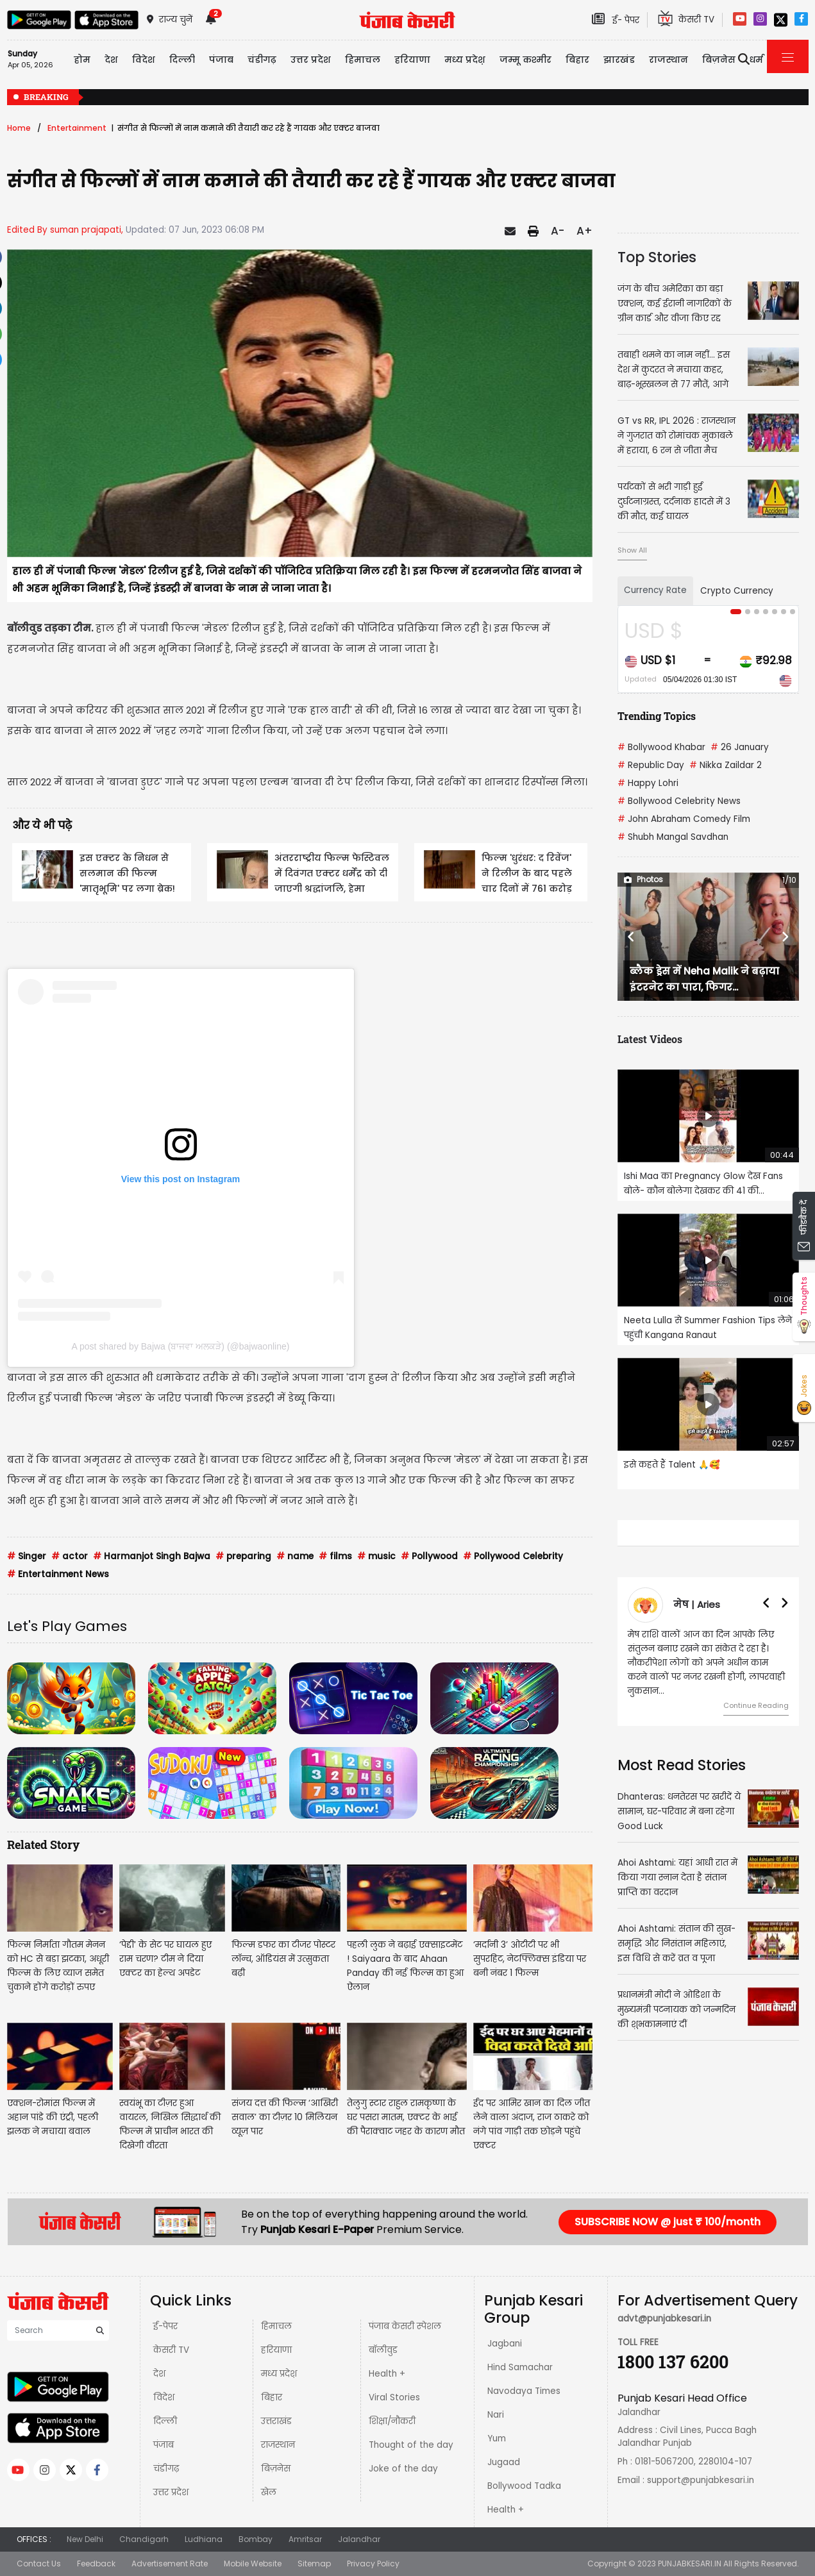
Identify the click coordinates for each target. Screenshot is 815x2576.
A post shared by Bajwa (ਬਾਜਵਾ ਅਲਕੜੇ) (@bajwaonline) (181, 1346)
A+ (584, 230)
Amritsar (305, 2539)
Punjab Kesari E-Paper (318, 2229)
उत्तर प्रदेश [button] (310, 59)
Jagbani (504, 2344)
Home (19, 127)
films (335, 1556)
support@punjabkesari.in (700, 2480)
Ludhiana (204, 2539)
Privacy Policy (373, 2563)
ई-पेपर (165, 2326)
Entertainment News (58, 1574)
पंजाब (163, 2445)
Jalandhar (359, 2539)
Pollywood (429, 1556)
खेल (268, 2492)
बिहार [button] (577, 59)
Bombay (256, 2539)
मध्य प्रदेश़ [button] (464, 59)
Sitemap (314, 2563)
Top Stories (657, 257)
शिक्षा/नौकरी (392, 2421)
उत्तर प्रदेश (171, 2492)
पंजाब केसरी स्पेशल (405, 2326)
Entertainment (76, 127)
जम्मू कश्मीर (525, 59)
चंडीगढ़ (166, 2469)
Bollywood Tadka (524, 2486)
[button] (631, 937)
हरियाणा (276, 2350)
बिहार (271, 2397)
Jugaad (503, 2462)
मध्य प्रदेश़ (279, 2374)
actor (69, 1556)
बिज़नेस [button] (718, 59)
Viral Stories (394, 2397)
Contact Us (39, 2563)
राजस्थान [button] (668, 59)
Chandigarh (144, 2539)
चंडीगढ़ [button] (262, 59)
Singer (26, 1556)
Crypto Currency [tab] (736, 591)
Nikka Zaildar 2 (725, 765)
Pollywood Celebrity (513, 1556)
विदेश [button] (143, 59)
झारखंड (619, 59)
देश (159, 2374)
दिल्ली (182, 59)
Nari (495, 2415)
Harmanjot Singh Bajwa (151, 1556)
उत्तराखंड (276, 2421)
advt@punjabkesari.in (664, 2319)
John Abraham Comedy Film (684, 819)
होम (82, 59)
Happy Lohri (648, 783)
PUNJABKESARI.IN (689, 2563)
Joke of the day (403, 2469)
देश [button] (111, 59)
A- (557, 230)
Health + (387, 2374)
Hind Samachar (520, 2367)
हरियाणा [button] (412, 59)
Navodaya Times (523, 2391)
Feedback (96, 2563)
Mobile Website (252, 2563)
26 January (739, 747)
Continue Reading (756, 1705)
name (295, 1556)
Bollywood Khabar (661, 747)
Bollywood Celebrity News (679, 801)
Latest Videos (650, 1039)
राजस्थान (278, 2445)
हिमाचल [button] (362, 59)
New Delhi (85, 2539)
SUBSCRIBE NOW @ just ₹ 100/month (667, 2221)
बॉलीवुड (383, 2350)
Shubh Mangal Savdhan (673, 837)
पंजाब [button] (221, 59)
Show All (632, 550)
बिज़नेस (275, 2469)
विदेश (163, 2397)
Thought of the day (411, 2445)
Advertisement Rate (169, 2563)
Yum (496, 2438)
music (376, 1556)
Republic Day (651, 765)
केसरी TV (171, 2350)
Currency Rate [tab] (655, 590)
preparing (243, 1556)
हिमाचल (276, 2326)
